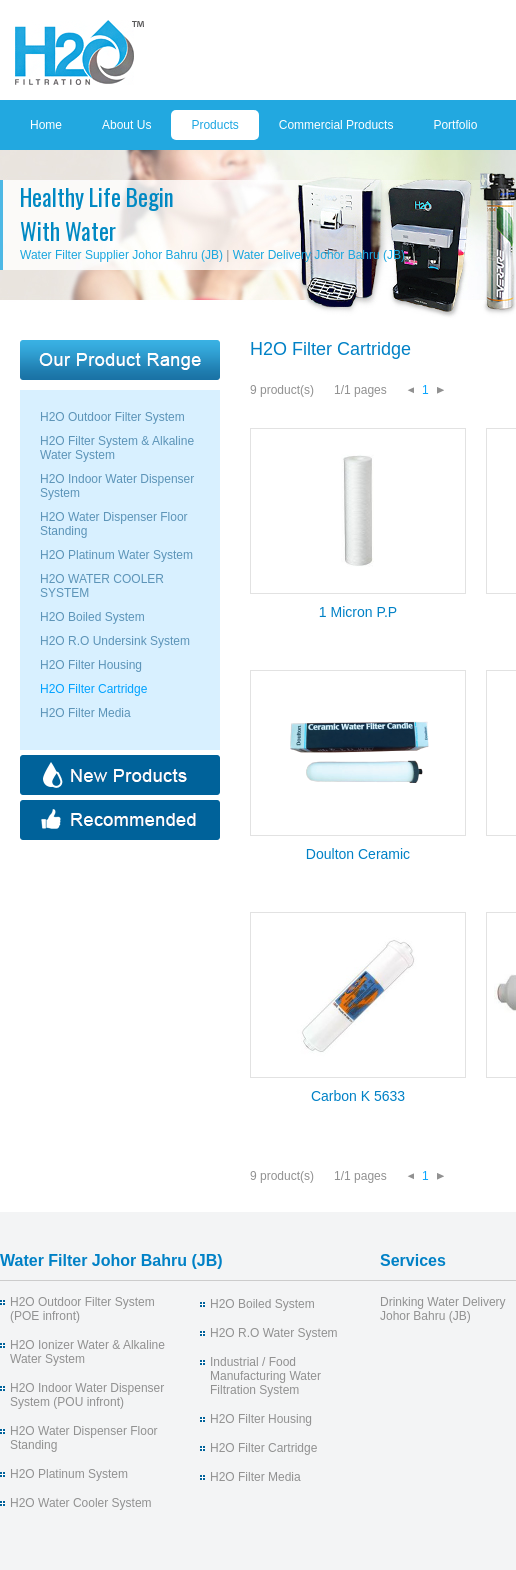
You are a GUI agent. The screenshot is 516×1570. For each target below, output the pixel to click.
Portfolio (455, 125)
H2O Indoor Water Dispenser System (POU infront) (87, 1395)
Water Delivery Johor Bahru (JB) (319, 255)
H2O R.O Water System (274, 1333)
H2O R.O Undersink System (115, 641)
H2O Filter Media (85, 713)
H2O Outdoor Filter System (112, 417)
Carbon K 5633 (358, 1096)
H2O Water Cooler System (81, 1503)
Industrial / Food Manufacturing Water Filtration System (265, 1376)
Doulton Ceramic (358, 854)
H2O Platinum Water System (116, 555)
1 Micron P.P (358, 612)
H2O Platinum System (69, 1474)
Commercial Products (336, 125)
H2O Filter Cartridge (93, 689)
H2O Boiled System (92, 617)
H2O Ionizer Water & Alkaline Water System (87, 1352)
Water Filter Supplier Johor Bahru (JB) (121, 255)
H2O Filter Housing (91, 665)
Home (46, 125)
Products (214, 125)
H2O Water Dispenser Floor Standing (84, 1438)
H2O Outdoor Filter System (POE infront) (82, 1309)
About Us (126, 125)
